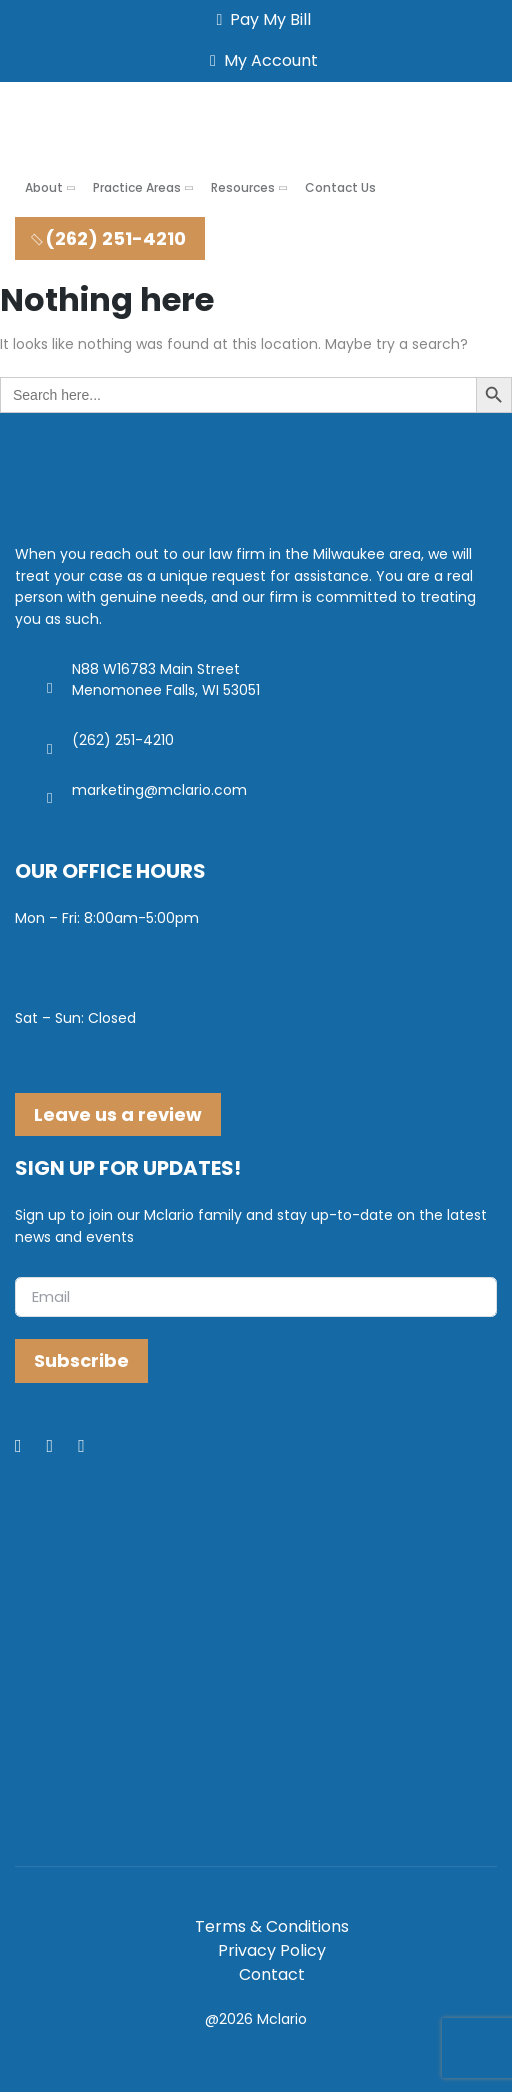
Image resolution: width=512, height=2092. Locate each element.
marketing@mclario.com (159, 790)
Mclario (282, 2019)
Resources (243, 187)
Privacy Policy (272, 1950)
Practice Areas (137, 187)
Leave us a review (118, 1114)
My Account (260, 60)
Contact (272, 1974)
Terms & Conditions (272, 1926)
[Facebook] (31, 1447)
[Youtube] (94, 1447)
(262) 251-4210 (107, 238)
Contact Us (340, 187)
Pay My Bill (260, 19)
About (44, 187)
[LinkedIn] (63, 1447)
